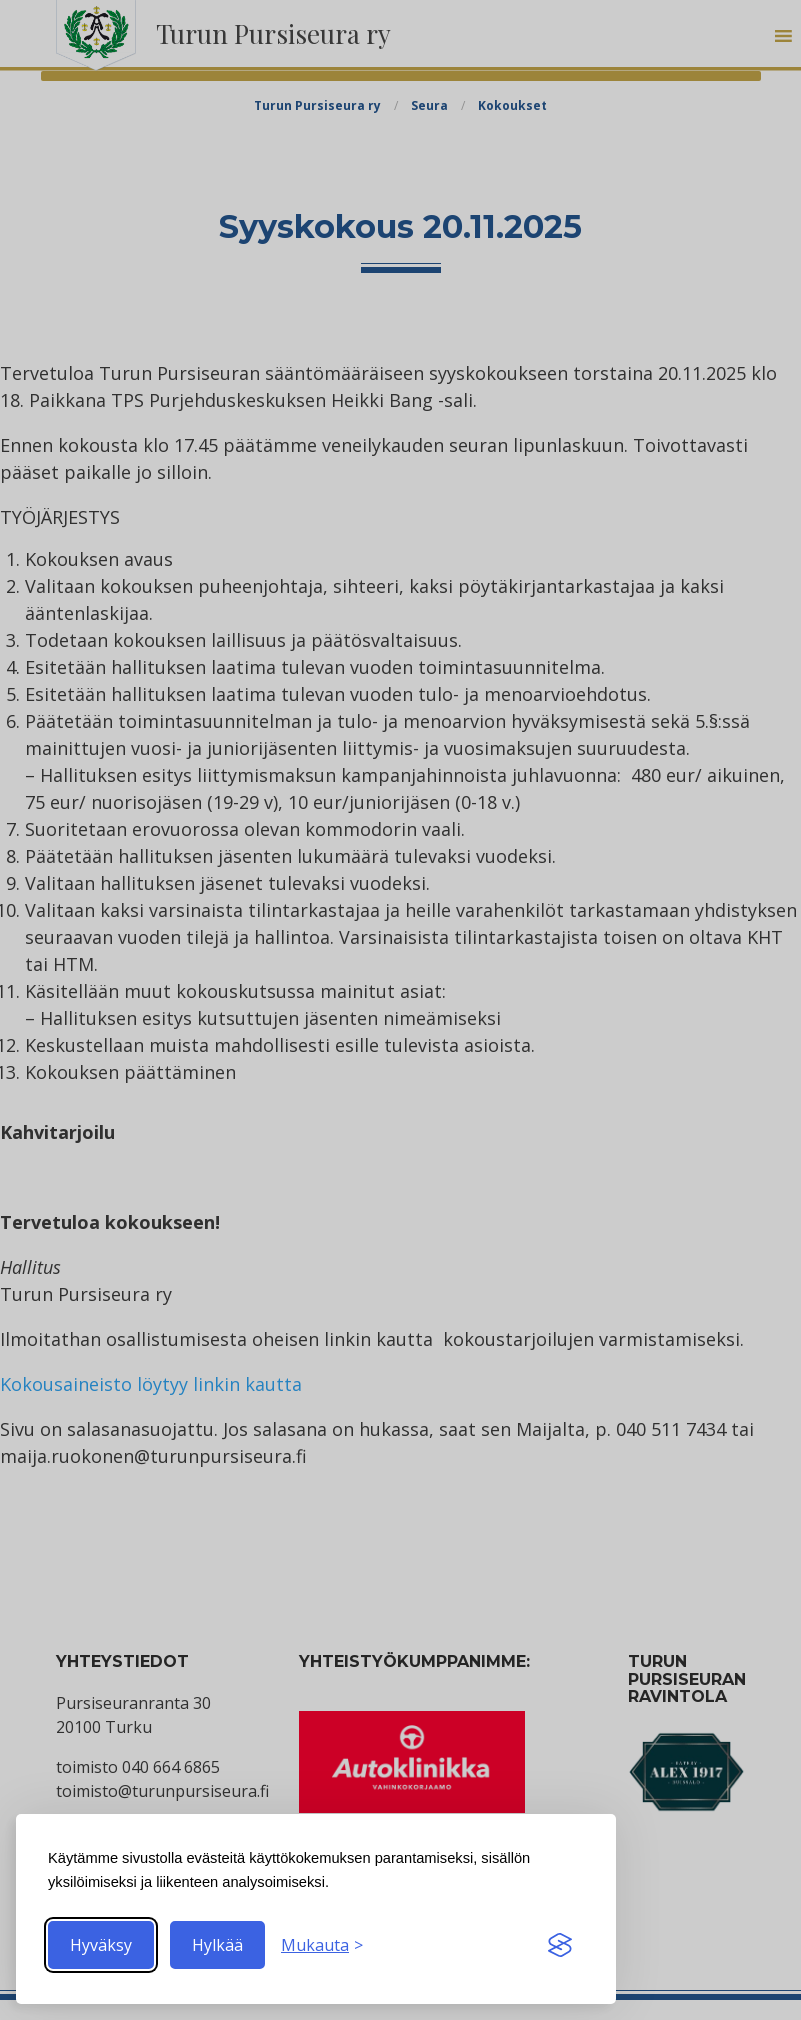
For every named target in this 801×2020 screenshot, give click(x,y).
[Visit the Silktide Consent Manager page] (560, 1945)
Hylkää (217, 1945)
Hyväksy (101, 1945)
